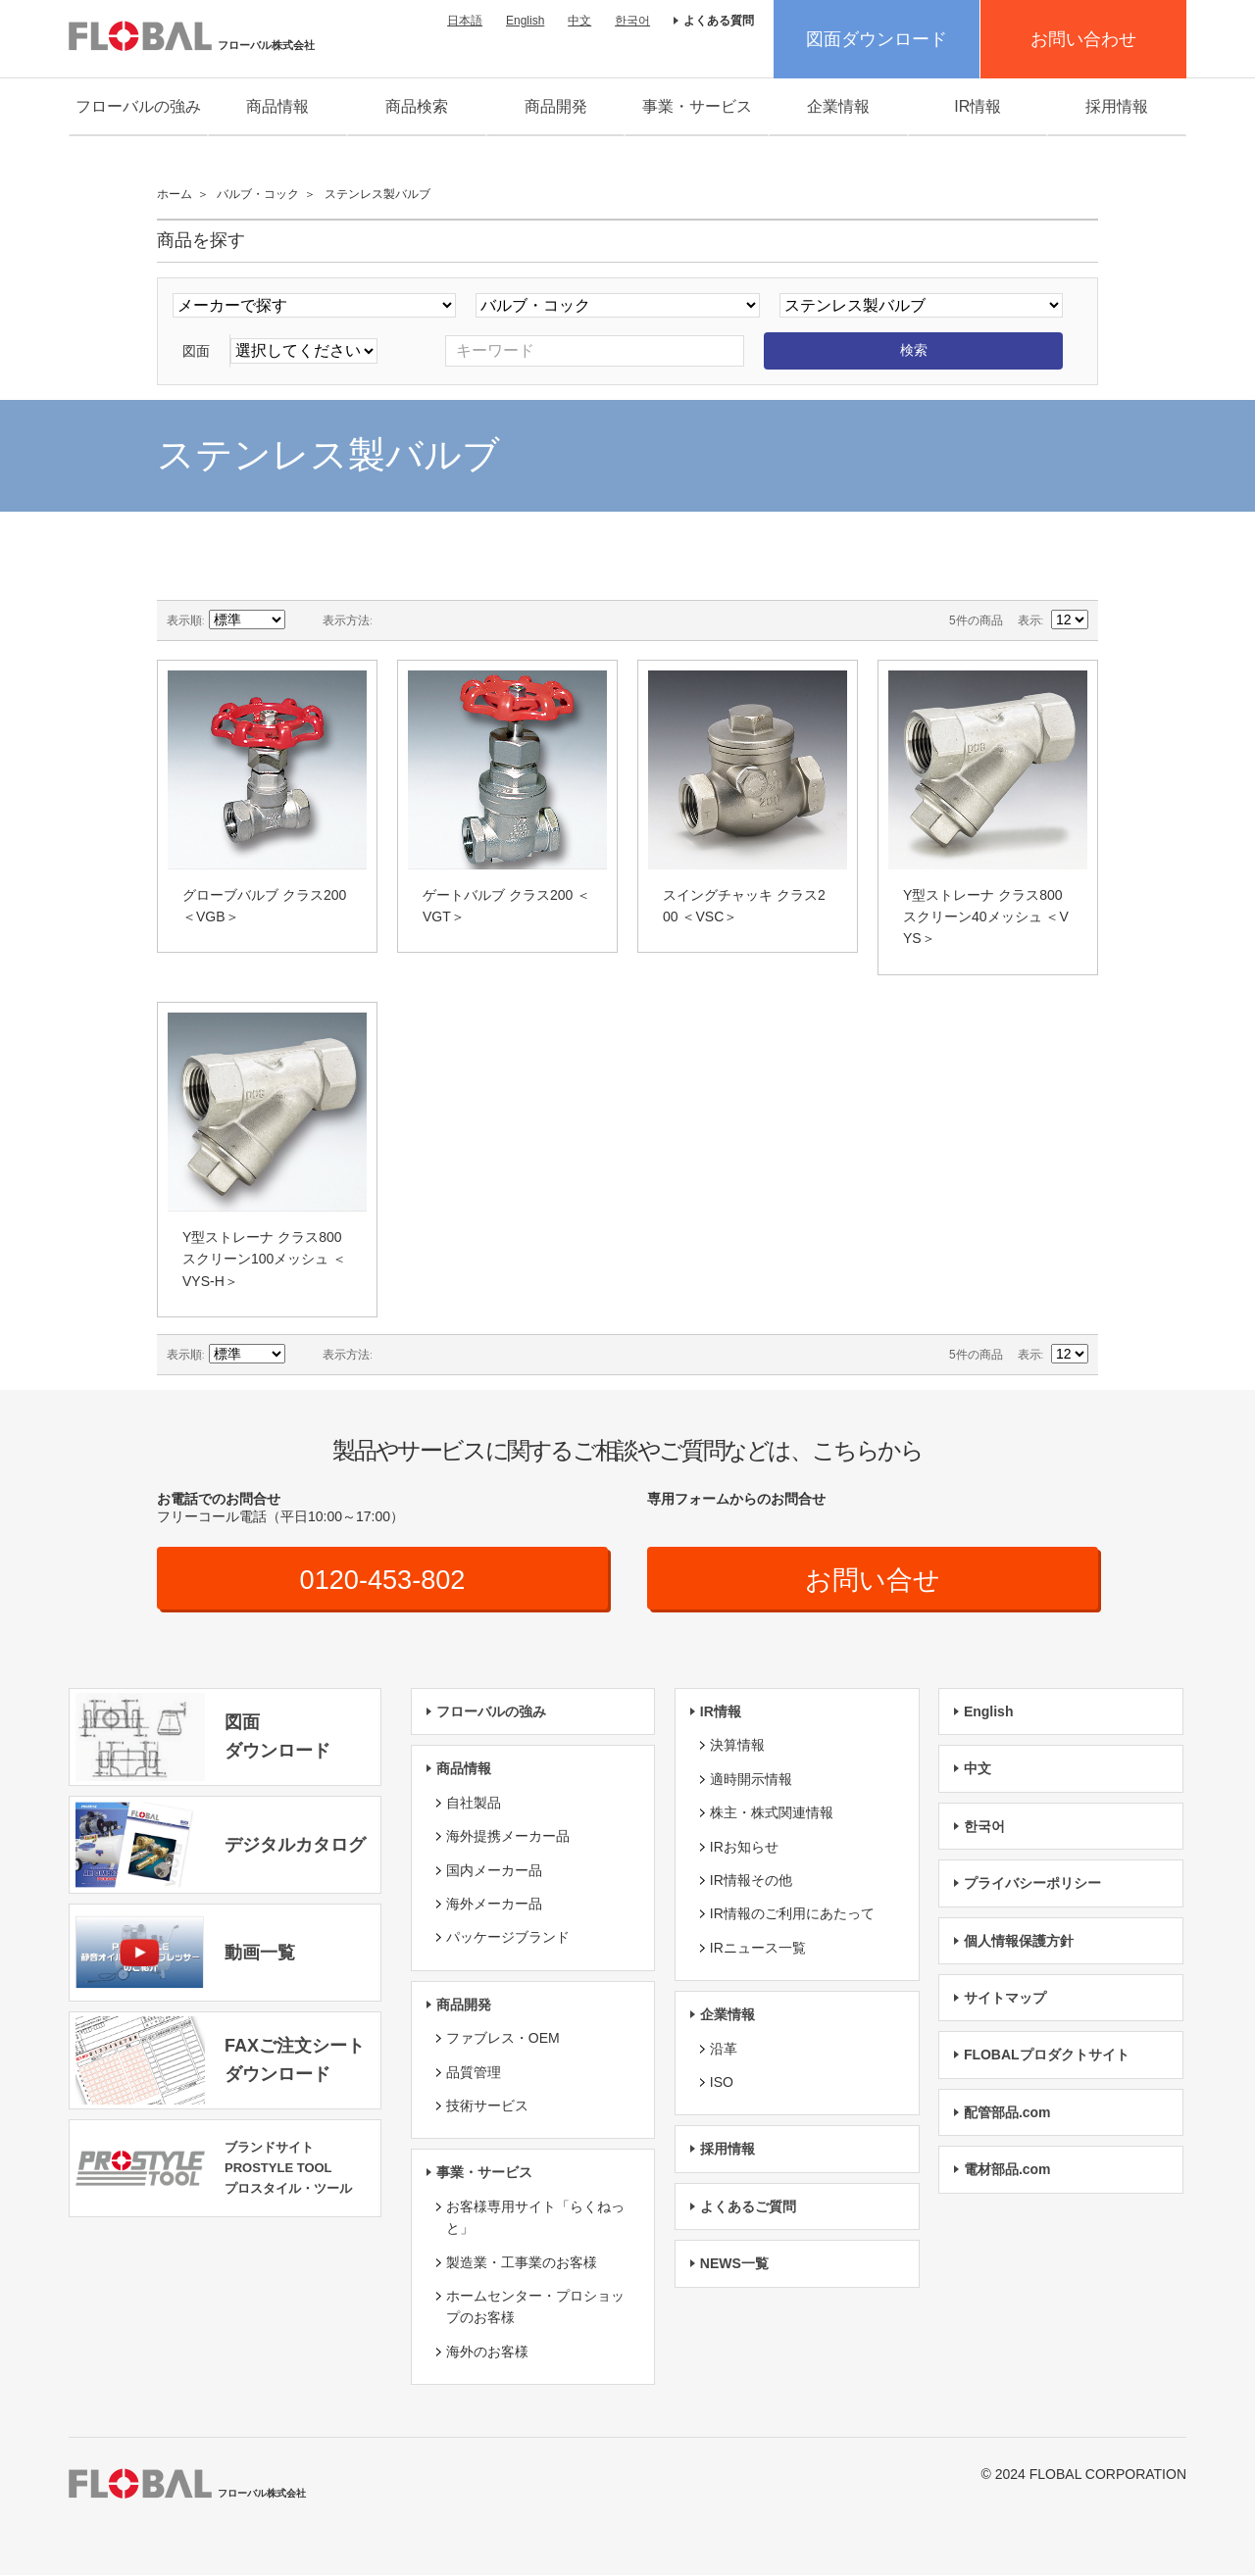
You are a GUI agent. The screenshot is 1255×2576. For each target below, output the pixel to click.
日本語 (464, 20)
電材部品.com (1007, 2170)
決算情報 (737, 1746)
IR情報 (977, 106)
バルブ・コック (258, 194)
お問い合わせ (1083, 39)
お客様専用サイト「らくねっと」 (535, 2218)
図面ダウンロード (876, 39)
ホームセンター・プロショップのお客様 (535, 2307)
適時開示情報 (751, 1780)
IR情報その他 (751, 1881)
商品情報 (277, 106)
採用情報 (1116, 106)
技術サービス (487, 2106)
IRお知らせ (744, 1847)
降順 (303, 620)
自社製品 (473, 1803)
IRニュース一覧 (758, 1949)
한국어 (632, 20)
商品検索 (416, 106)
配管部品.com (1007, 2113)
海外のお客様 (487, 2352)
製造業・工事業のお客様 (521, 2262)
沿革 (723, 2048)
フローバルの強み (138, 106)
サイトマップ (1005, 1998)
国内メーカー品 (494, 1870)
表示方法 (346, 620)
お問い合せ (873, 1579)
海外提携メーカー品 (508, 1837)
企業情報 (838, 106)
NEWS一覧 (734, 2264)
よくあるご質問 (748, 2207)
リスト (426, 620)
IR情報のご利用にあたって (792, 1914)
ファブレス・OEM (503, 2039)
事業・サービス (697, 106)
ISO (721, 2083)
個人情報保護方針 (1019, 1941)
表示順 (184, 620)
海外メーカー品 (494, 1904)
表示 (1029, 620)
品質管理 (473, 2072)
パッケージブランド (508, 1938)
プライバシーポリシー (1032, 1884)
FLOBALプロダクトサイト (1047, 2055)
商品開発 (556, 106)
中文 (579, 20)
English (525, 20)
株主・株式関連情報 (771, 1813)
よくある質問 (718, 20)
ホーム (174, 194)
